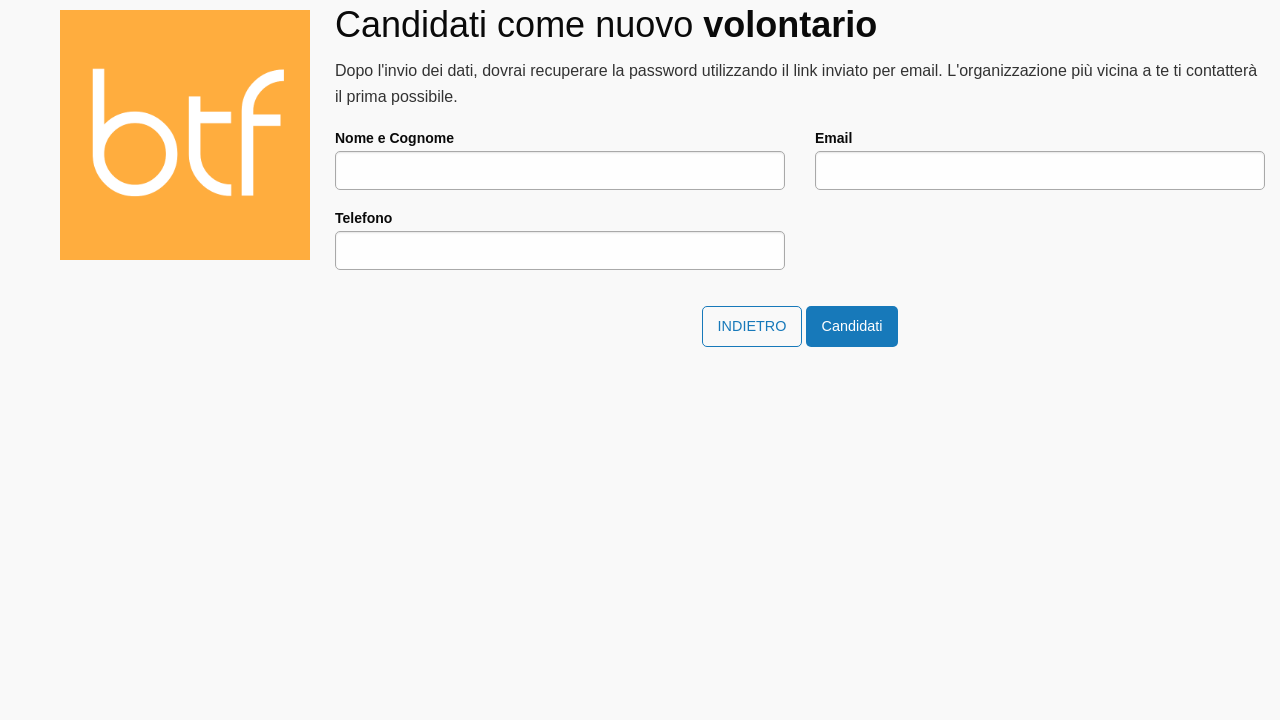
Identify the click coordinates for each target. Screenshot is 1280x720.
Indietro (752, 326)
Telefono (363, 218)
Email (833, 138)
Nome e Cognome (394, 138)
